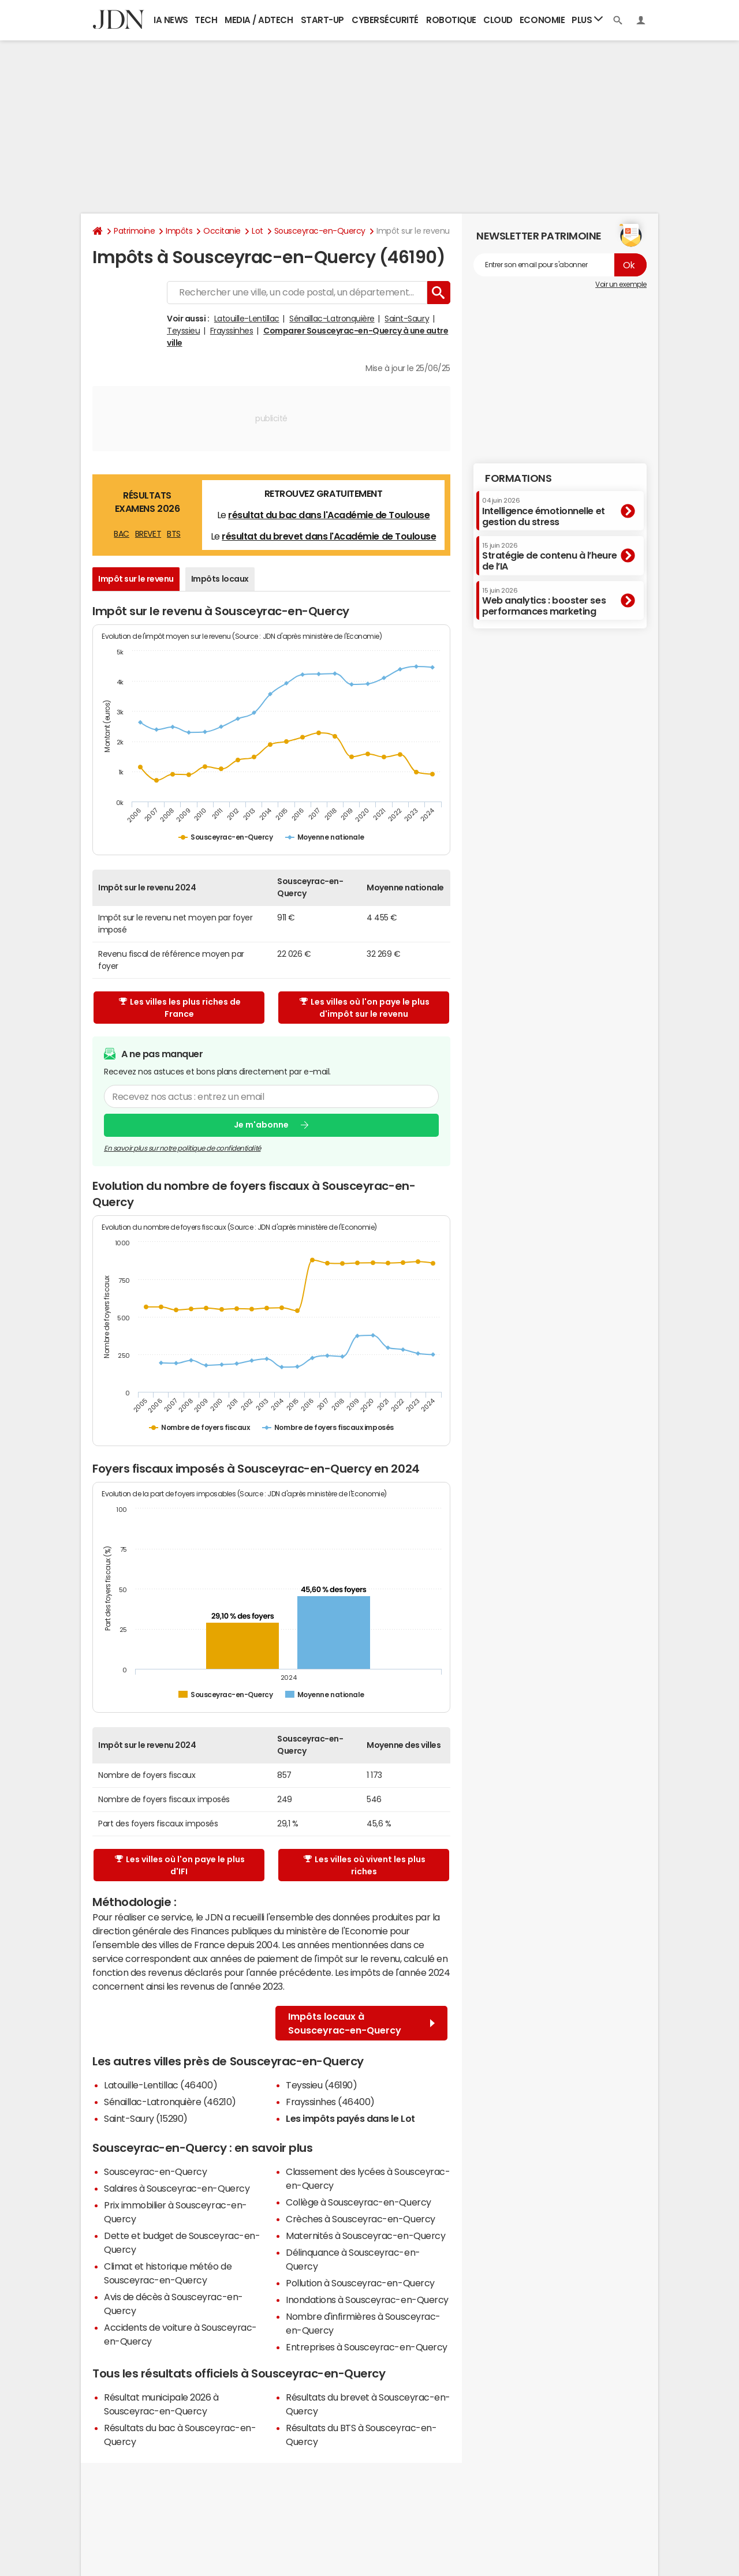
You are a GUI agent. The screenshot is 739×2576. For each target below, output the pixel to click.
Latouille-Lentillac (246, 318)
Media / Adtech (259, 20)
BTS (174, 534)
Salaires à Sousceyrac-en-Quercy (176, 2188)
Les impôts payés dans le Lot (350, 2118)
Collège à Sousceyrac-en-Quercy (358, 2202)
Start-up (322, 20)
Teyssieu (183, 331)
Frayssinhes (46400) (330, 2101)
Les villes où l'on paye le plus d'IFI (180, 1865)
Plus (587, 19)
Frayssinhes (231, 331)
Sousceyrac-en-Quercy (319, 231)
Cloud (498, 20)
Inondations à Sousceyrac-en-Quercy (367, 2299)
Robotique (451, 20)
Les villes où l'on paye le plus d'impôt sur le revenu (365, 1008)
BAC (121, 534)
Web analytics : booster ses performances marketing (544, 601)
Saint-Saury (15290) (146, 2118)
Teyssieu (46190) (321, 2085)
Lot (257, 231)
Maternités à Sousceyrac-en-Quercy (365, 2235)
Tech (206, 20)
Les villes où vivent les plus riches (365, 1865)
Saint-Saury (407, 318)
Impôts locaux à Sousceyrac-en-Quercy (361, 2023)
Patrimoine (134, 231)
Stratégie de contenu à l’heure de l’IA (549, 556)
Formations (518, 478)
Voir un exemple (621, 284)
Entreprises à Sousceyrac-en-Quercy (366, 2347)
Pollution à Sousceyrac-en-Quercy (360, 2282)
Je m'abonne (261, 1125)
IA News (171, 20)
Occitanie (222, 231)
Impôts (179, 231)
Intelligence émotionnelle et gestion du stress (543, 511)
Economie (542, 20)
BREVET (148, 534)
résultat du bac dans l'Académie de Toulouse (329, 514)
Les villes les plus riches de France (180, 1008)
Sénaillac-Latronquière (331, 318)
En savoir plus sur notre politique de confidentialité (182, 1148)
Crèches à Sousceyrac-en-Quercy (360, 2218)
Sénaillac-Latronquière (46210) (170, 2101)
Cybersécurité (385, 20)
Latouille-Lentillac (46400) (160, 2085)
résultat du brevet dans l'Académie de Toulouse (329, 536)
